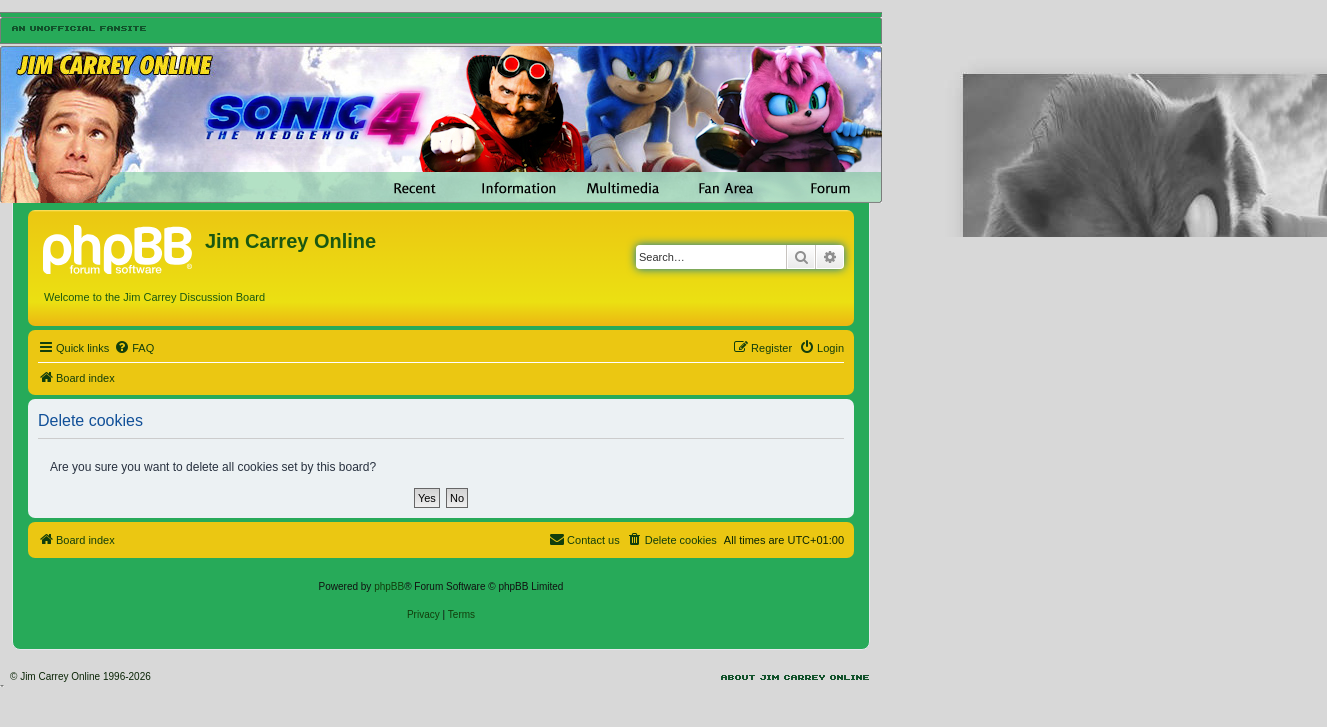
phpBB (389, 586)
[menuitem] (134, 348)
